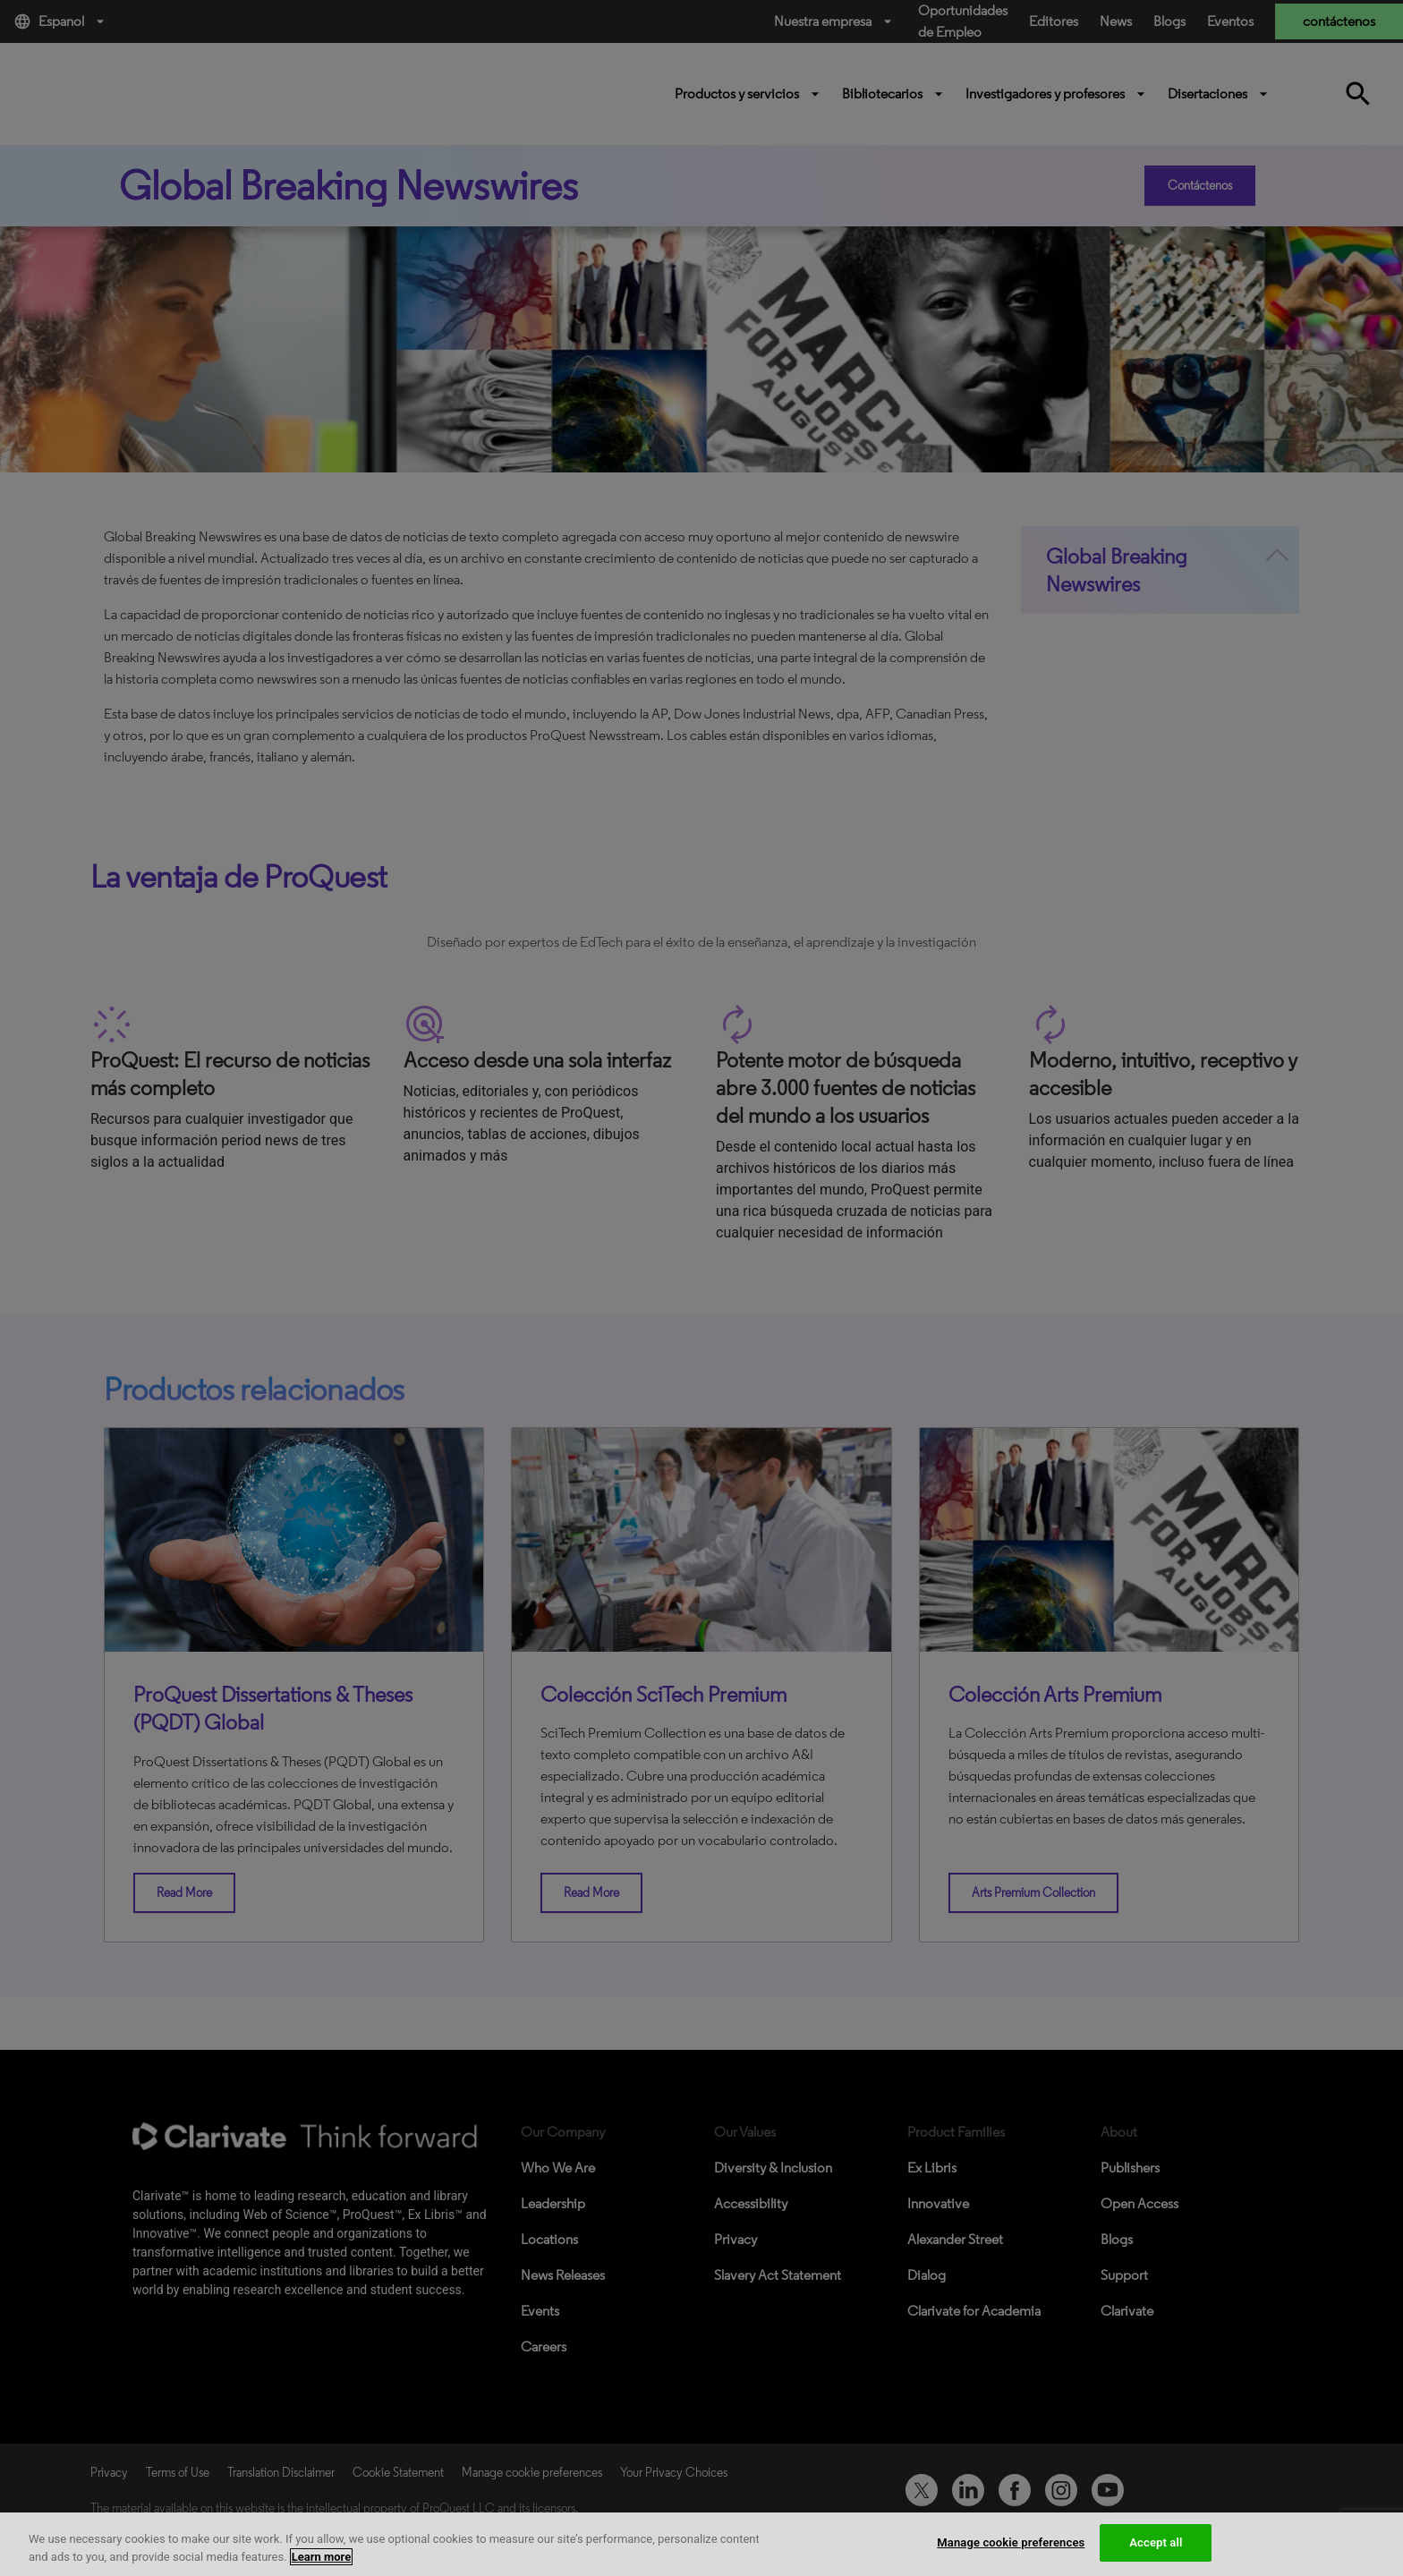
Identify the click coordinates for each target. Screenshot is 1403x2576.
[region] (701, 2544)
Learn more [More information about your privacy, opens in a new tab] (322, 2556)
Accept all (1155, 2542)
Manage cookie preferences (1010, 2542)
